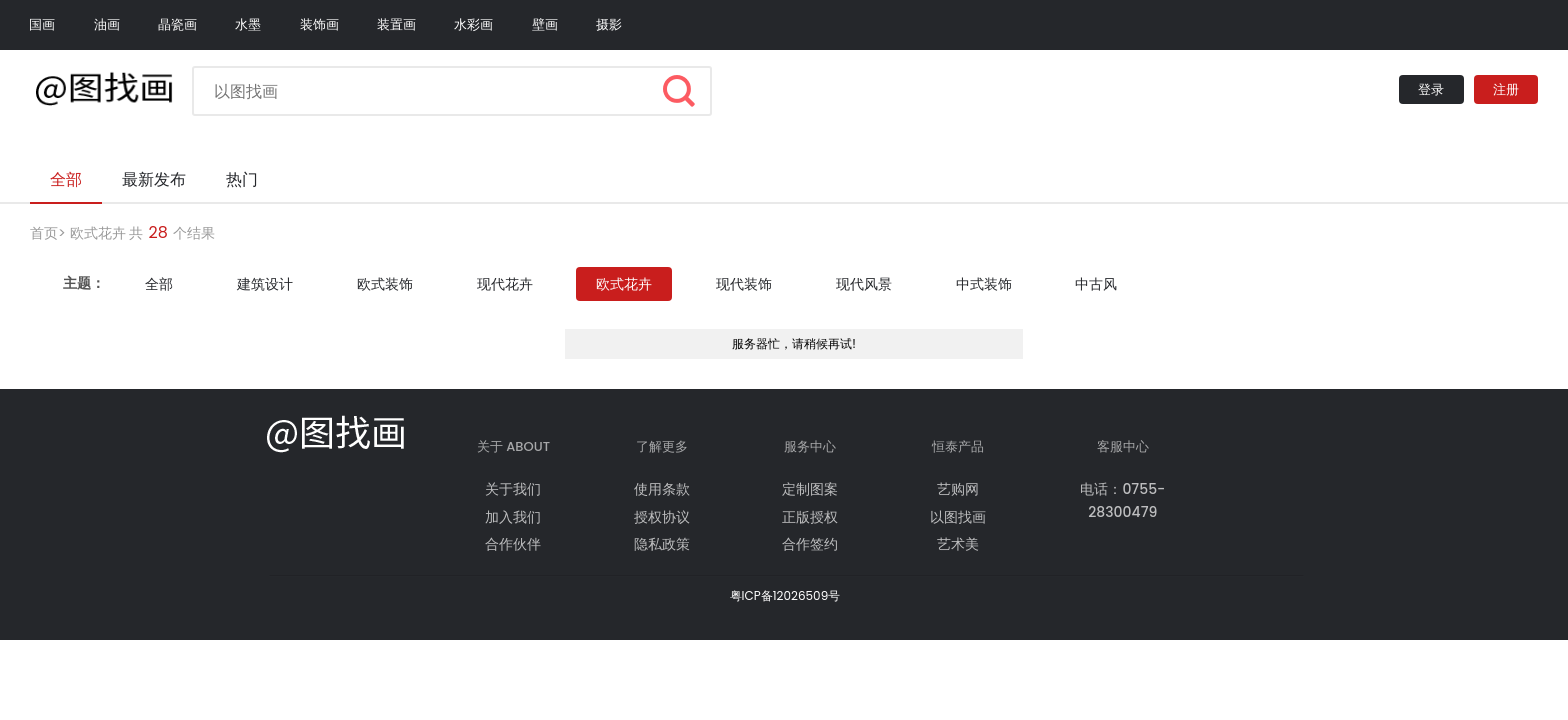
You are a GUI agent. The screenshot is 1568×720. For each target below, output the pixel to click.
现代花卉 (505, 284)
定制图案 (810, 489)
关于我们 (513, 489)
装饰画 (319, 24)
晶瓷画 (177, 24)
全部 (159, 284)
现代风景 (864, 284)
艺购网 (958, 489)
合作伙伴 (513, 544)
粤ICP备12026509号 (785, 595)
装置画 (396, 24)
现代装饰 (744, 284)
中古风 (1096, 284)
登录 (1431, 89)
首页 (44, 233)
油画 (107, 24)
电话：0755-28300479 (1122, 500)
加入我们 (513, 517)
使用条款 (662, 489)
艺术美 (958, 544)
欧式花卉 (98, 233)
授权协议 (662, 517)
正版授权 (810, 517)
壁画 (545, 24)
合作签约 (810, 544)
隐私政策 (662, 544)
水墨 (248, 24)
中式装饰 (984, 284)
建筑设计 (265, 284)
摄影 (609, 24)
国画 (42, 24)
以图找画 (958, 517)
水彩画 (473, 24)
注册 (1506, 89)
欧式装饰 (385, 284)
